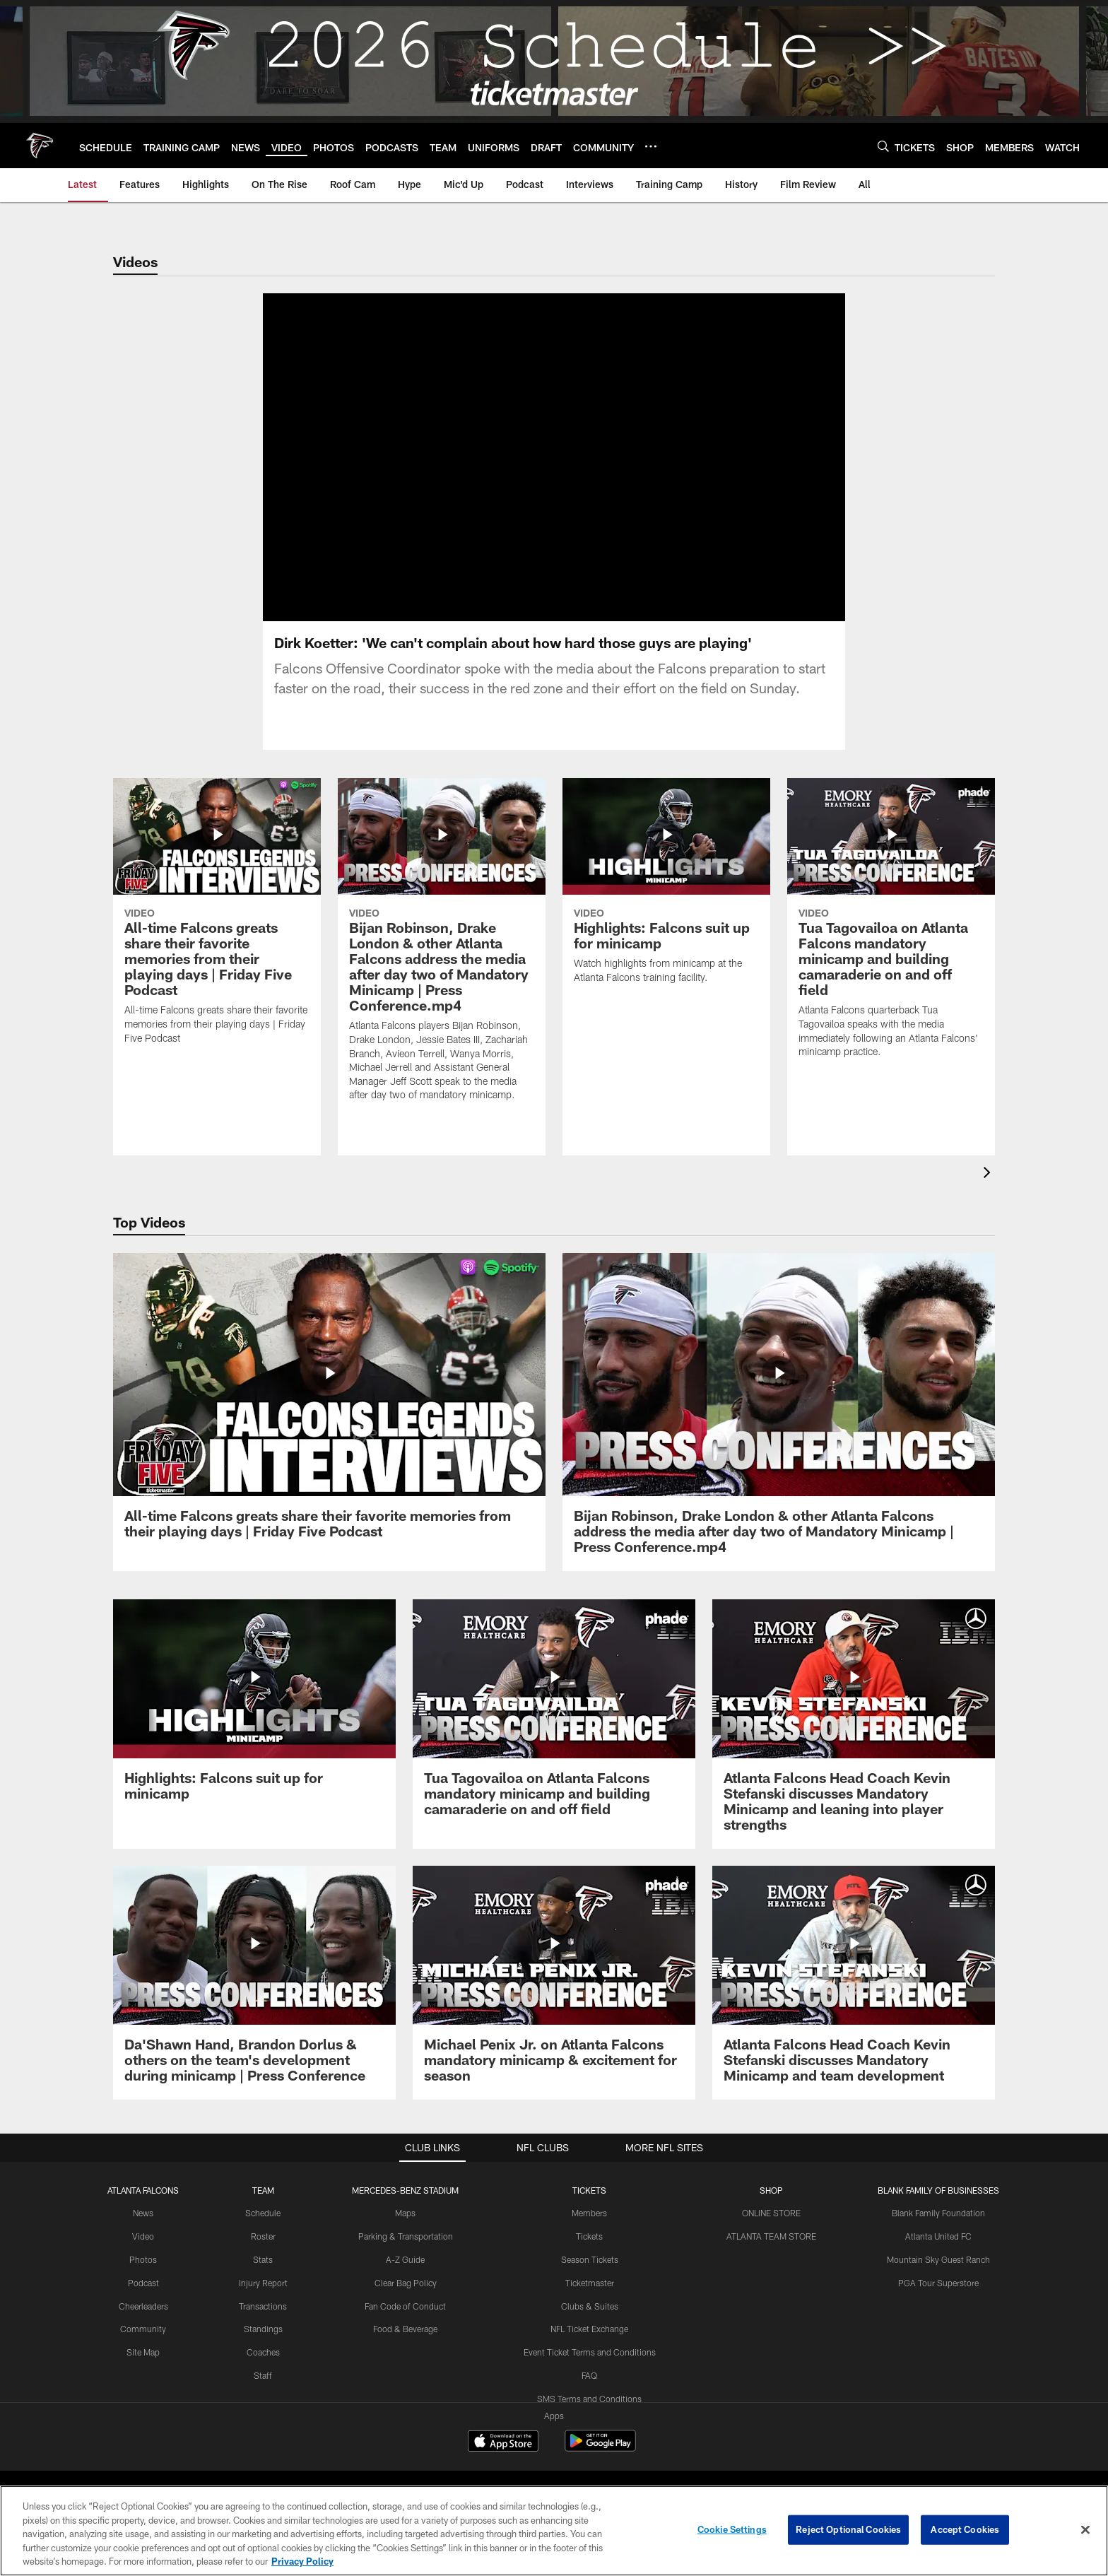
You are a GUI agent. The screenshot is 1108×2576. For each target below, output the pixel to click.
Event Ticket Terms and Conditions (590, 2369)
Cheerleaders (143, 2323)
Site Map (143, 2369)
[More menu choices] (650, 146)
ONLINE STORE (771, 2230)
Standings (263, 2346)
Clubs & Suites (589, 2323)
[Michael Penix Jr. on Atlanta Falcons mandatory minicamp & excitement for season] (554, 2000)
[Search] (883, 145)
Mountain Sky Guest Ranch (938, 2276)
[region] (554, 2531)
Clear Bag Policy (406, 2300)
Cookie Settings (732, 2529)
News (143, 2230)
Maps (405, 2230)
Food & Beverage (405, 2346)
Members (589, 2230)
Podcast (143, 2300)
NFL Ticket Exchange (589, 2346)
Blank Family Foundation (938, 2230)
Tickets (589, 2253)
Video (143, 2253)
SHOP (771, 2207)
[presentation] (989, 1191)
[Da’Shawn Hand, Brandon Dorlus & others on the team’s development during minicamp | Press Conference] (254, 2000)
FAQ (589, 2392)
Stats (263, 2276)
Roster (263, 2253)
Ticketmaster (589, 2300)
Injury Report (263, 2300)
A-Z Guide (405, 2276)
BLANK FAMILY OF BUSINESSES (938, 2207)
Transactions (263, 2323)
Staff (263, 2392)
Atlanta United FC (938, 2253)
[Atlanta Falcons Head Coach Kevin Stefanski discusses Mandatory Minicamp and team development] (853, 2000)
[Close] (1085, 2530)
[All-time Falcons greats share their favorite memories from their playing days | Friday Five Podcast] (217, 937)
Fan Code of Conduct (405, 2323)
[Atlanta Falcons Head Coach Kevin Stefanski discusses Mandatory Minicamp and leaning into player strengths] (853, 1741)
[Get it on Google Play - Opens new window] (600, 2464)
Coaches (263, 2369)
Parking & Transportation (405, 2253)
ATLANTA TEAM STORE (771, 2253)
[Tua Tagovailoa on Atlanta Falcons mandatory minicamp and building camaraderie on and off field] (891, 944)
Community (143, 2346)
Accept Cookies (965, 2529)
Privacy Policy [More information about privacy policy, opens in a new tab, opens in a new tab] (302, 2561)
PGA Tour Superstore (938, 2300)
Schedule (263, 2230)
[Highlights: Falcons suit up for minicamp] (666, 906)
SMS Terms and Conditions (589, 2416)
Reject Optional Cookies (848, 2529)
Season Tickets (589, 2276)
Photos (143, 2276)
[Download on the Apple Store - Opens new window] (503, 2459)
